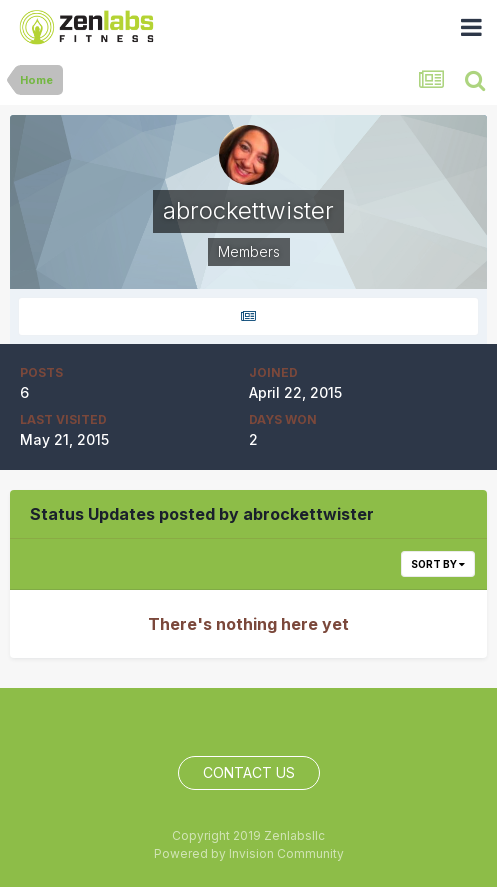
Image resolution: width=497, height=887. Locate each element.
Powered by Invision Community (249, 853)
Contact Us (249, 772)
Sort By (438, 564)
